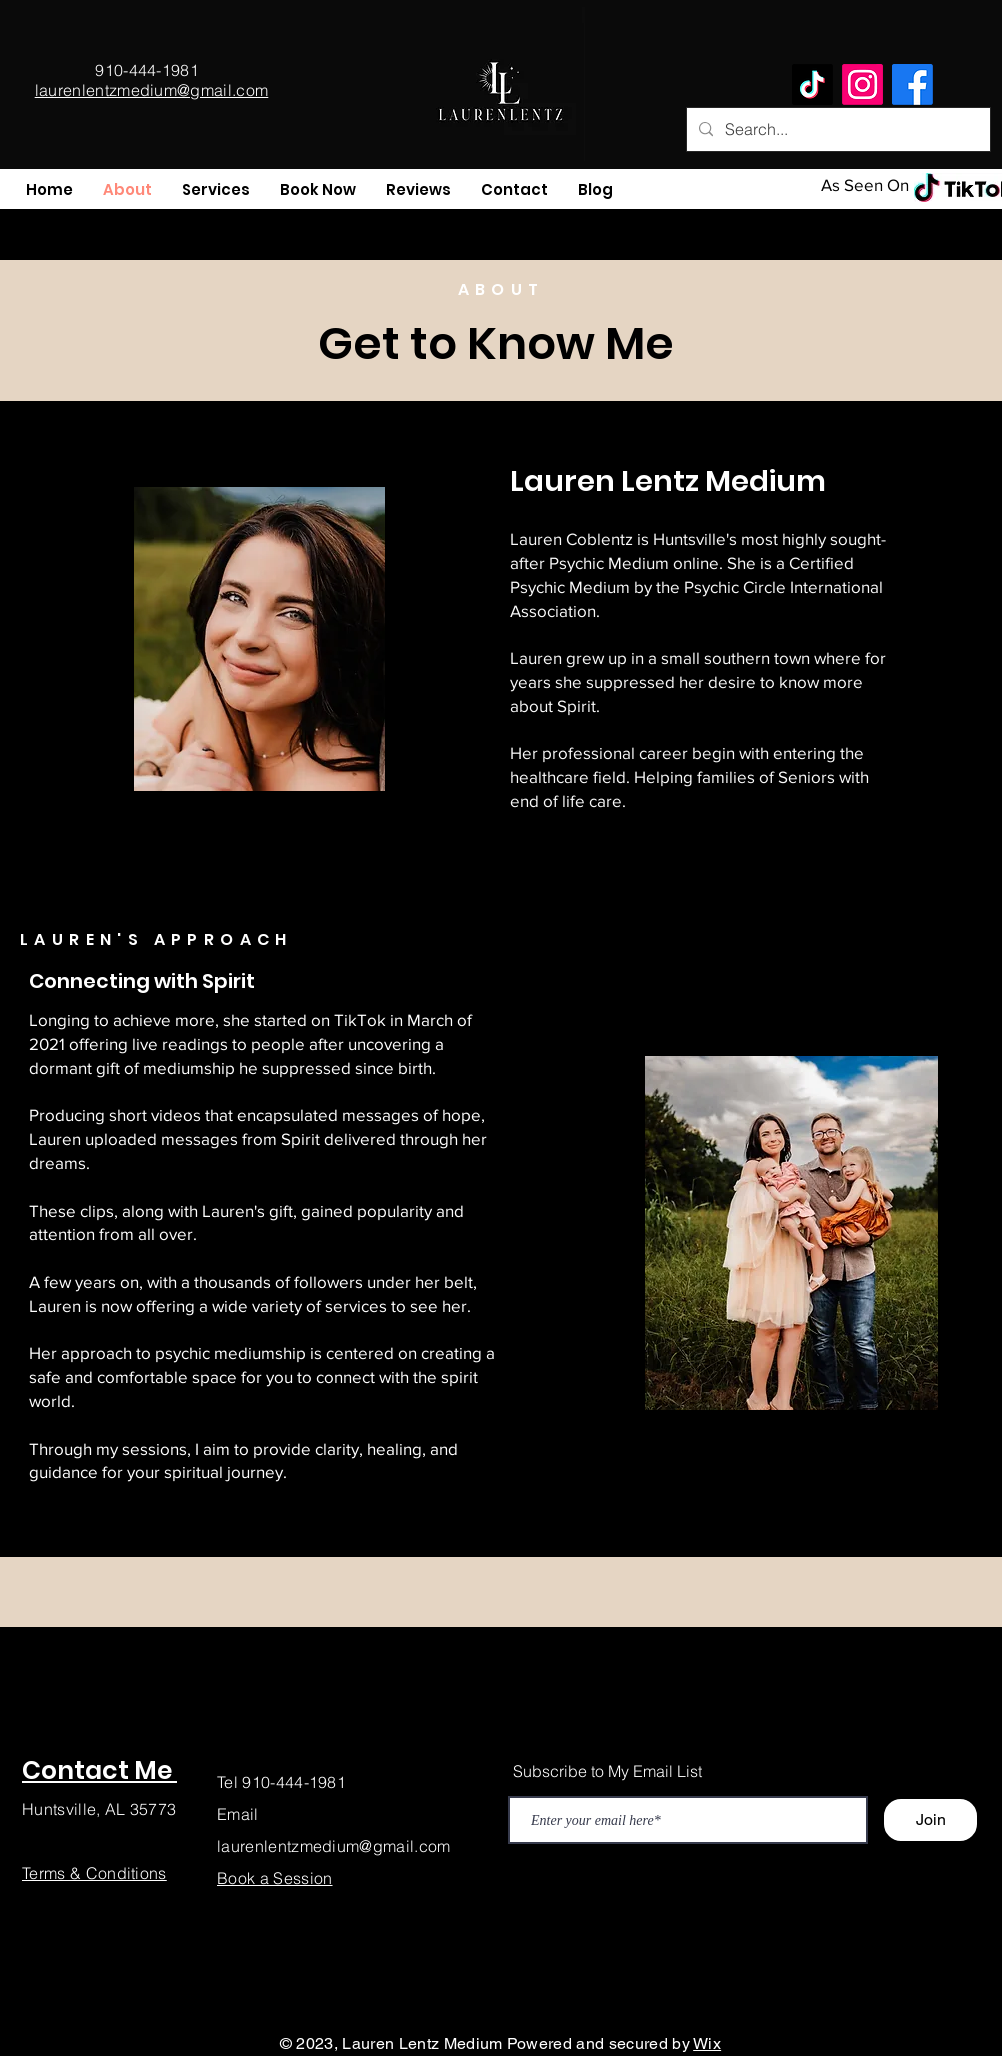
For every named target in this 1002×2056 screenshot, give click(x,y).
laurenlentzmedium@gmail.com (334, 1846)
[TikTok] (812, 84)
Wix (707, 2043)
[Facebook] (912, 84)
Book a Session (274, 1878)
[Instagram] (862, 84)
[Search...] (836, 129)
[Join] (930, 1820)
